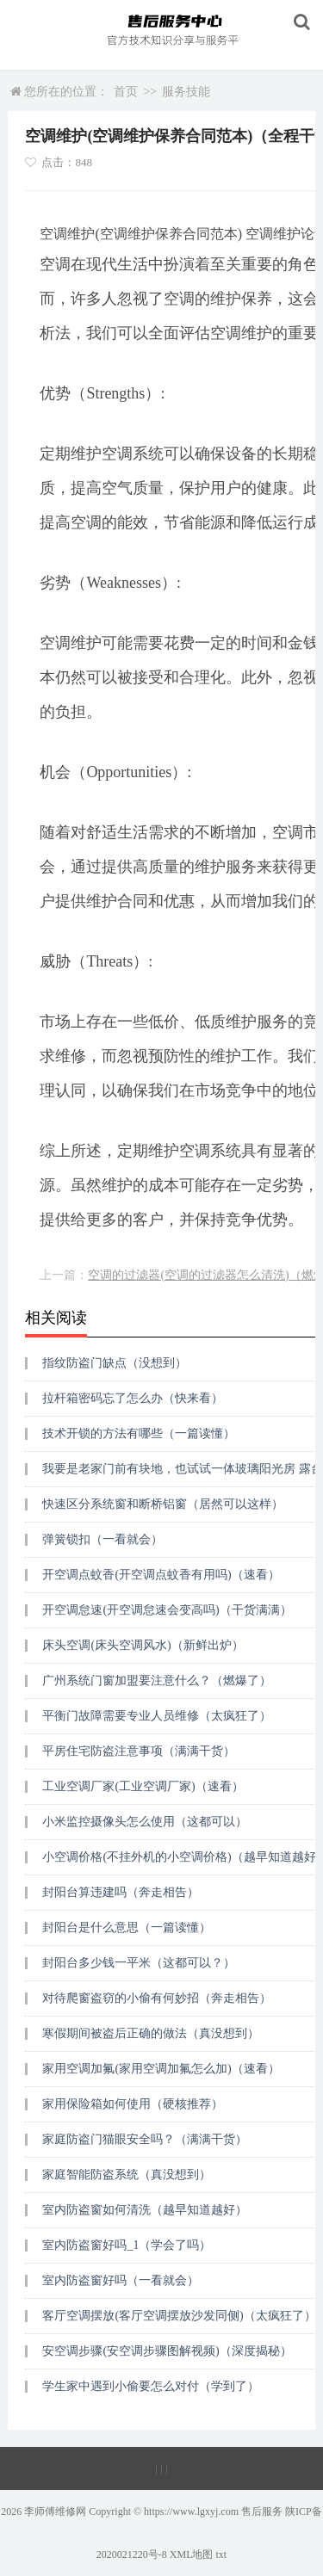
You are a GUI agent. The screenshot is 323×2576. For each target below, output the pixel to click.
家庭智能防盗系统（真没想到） (126, 2174)
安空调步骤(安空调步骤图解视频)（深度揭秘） (166, 2350)
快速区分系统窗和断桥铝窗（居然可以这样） (162, 1504)
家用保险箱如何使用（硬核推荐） (132, 2103)
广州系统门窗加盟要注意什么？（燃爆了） (156, 1680)
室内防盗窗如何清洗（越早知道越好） (144, 2209)
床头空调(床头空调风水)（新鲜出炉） (142, 1645)
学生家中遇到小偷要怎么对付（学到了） (150, 2386)
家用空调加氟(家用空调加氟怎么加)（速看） (160, 2068)
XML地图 (192, 2554)
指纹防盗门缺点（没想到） (114, 1362)
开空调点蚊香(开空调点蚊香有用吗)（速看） (160, 1574)
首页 (126, 91)
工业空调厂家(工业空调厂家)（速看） (142, 1786)
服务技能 (186, 91)
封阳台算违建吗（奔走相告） (120, 1892)
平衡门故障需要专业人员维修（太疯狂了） (156, 1715)
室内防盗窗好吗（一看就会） (120, 2280)
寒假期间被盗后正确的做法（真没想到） (150, 2033)
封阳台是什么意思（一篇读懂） (126, 1927)
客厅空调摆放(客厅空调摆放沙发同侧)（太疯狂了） (178, 2315)
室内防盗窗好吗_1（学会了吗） (126, 2245)
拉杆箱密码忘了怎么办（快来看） (132, 1398)
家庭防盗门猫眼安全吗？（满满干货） (144, 2139)
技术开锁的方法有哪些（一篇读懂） (138, 1433)
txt (221, 2554)
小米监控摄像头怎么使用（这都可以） (144, 1821)
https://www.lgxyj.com (191, 2511)
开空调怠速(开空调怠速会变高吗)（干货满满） (166, 1609)
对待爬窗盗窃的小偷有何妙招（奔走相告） (156, 1998)
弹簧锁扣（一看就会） (102, 1539)
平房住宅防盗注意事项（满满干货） (138, 1751)
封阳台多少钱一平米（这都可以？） (138, 1962)
